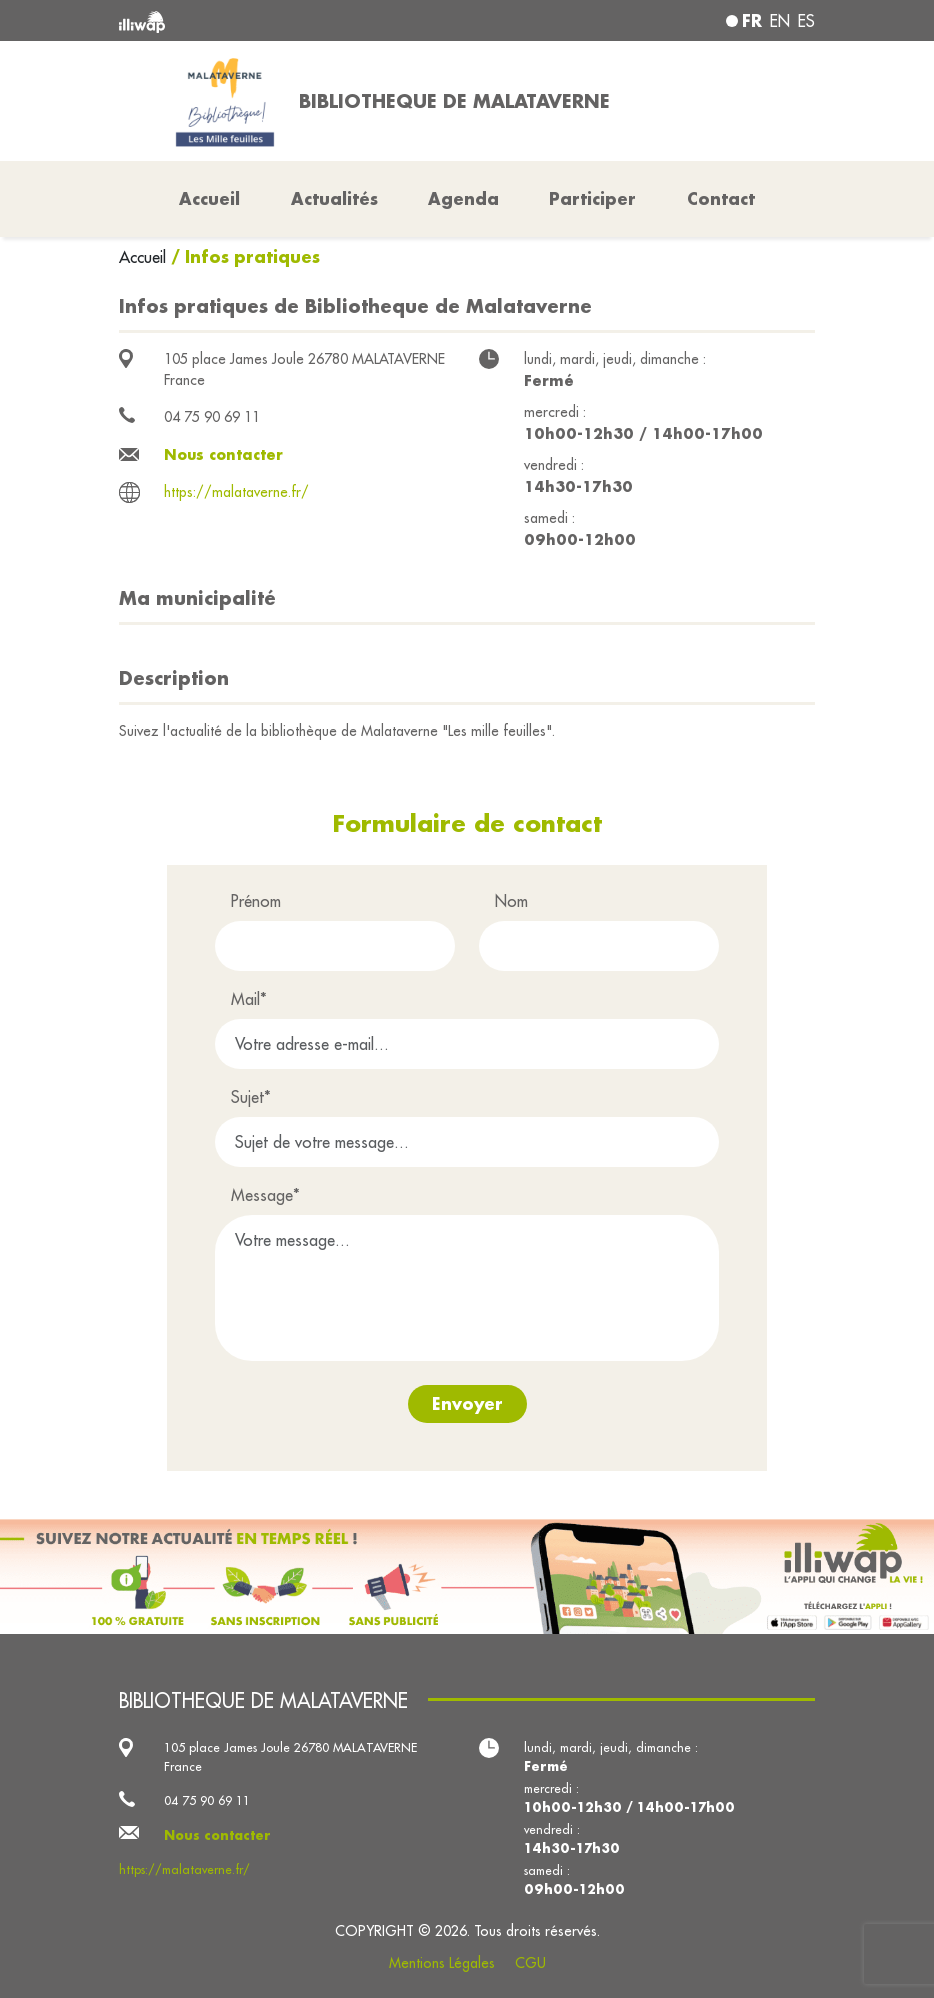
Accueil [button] (209, 198)
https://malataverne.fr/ (236, 492)
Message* (265, 1195)
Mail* (249, 999)
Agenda (463, 198)
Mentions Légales (442, 1963)
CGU (530, 1963)
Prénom (256, 901)
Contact (721, 198)
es (806, 21)
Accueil (145, 257)
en (780, 21)
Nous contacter (223, 454)
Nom (511, 901)
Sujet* (251, 1097)
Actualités (334, 198)
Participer (592, 198)
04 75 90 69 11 (212, 417)
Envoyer (467, 1403)
